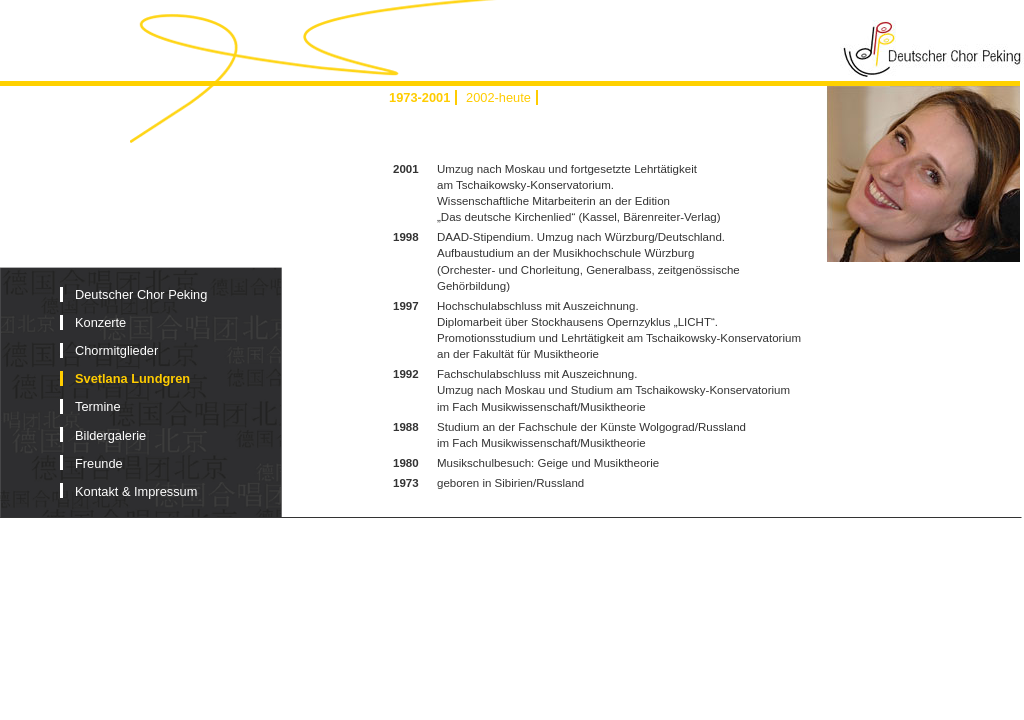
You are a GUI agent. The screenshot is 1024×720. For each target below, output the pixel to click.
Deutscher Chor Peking (141, 294)
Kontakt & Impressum (136, 491)
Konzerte (100, 322)
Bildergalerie (110, 435)
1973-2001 (419, 97)
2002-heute (498, 97)
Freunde (99, 463)
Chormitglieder (116, 350)
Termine (98, 406)
